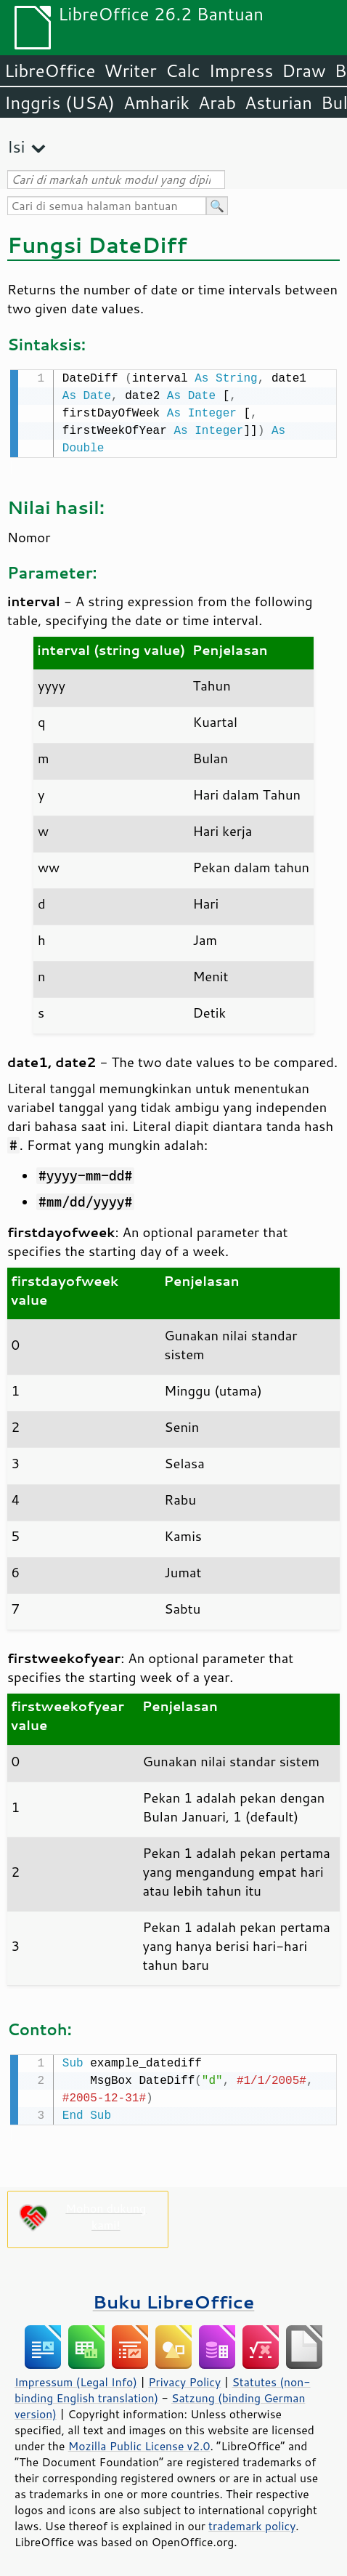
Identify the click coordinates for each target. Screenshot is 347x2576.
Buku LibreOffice (174, 2298)
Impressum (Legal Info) (76, 2379)
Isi (16, 146)
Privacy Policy (184, 2379)
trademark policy (251, 2523)
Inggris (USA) (59, 102)
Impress (241, 70)
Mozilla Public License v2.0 (139, 2443)
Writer (130, 70)
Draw (303, 70)
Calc (183, 70)
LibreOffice (49, 70)
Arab (217, 102)
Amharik (156, 102)
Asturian (278, 102)
